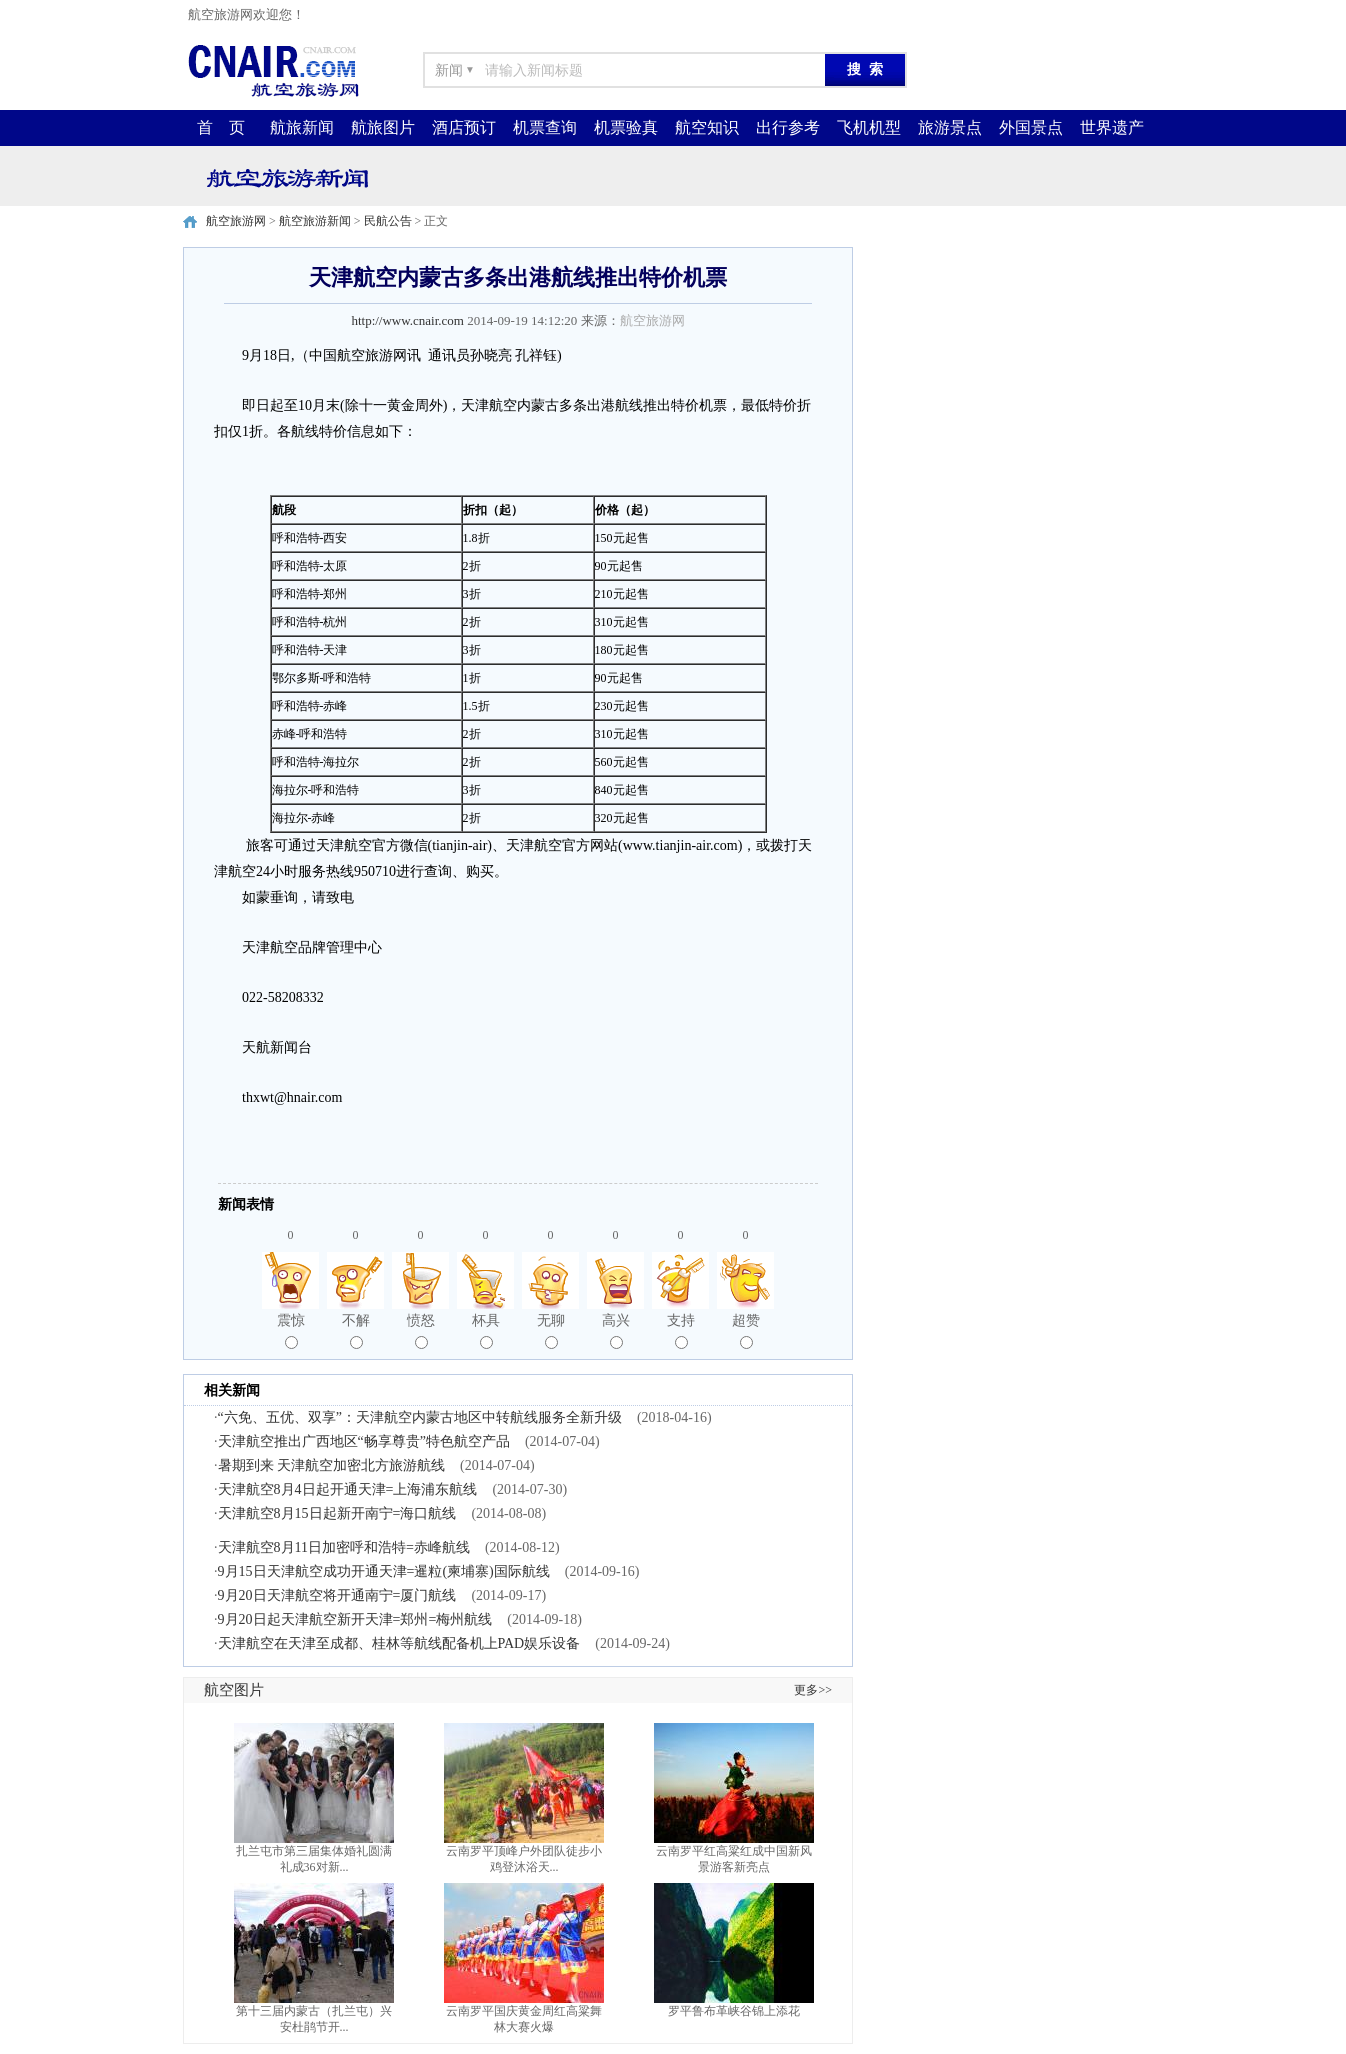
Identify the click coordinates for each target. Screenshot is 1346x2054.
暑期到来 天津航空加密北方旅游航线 (332, 1465)
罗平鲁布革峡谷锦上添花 (734, 2011)
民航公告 (388, 221)
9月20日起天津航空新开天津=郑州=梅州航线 (355, 1619)
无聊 (551, 1331)
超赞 (746, 1331)
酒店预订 (464, 127)
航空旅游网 (236, 221)
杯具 (486, 1331)
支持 (681, 1331)
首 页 (221, 127)
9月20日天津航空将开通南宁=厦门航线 (337, 1595)
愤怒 (421, 1331)
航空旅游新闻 (315, 221)
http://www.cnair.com (407, 320)
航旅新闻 (302, 127)
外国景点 (1031, 127)
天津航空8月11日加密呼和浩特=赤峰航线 (344, 1547)
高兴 (616, 1331)
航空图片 (234, 1690)
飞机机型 (869, 127)
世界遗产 (1112, 127)
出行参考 (788, 127)
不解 (356, 1331)
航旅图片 (383, 127)
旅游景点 (950, 127)
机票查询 (545, 127)
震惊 (291, 1331)
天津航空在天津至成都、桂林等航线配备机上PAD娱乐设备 (399, 1643)
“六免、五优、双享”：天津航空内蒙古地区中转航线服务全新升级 (420, 1417)
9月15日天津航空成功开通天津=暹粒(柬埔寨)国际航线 (384, 1571)
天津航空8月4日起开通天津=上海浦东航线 (348, 1489)
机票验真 (626, 127)
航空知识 (707, 127)
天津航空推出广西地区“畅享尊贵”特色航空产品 (364, 1441)
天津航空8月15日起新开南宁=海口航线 (337, 1513)
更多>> (813, 1690)
